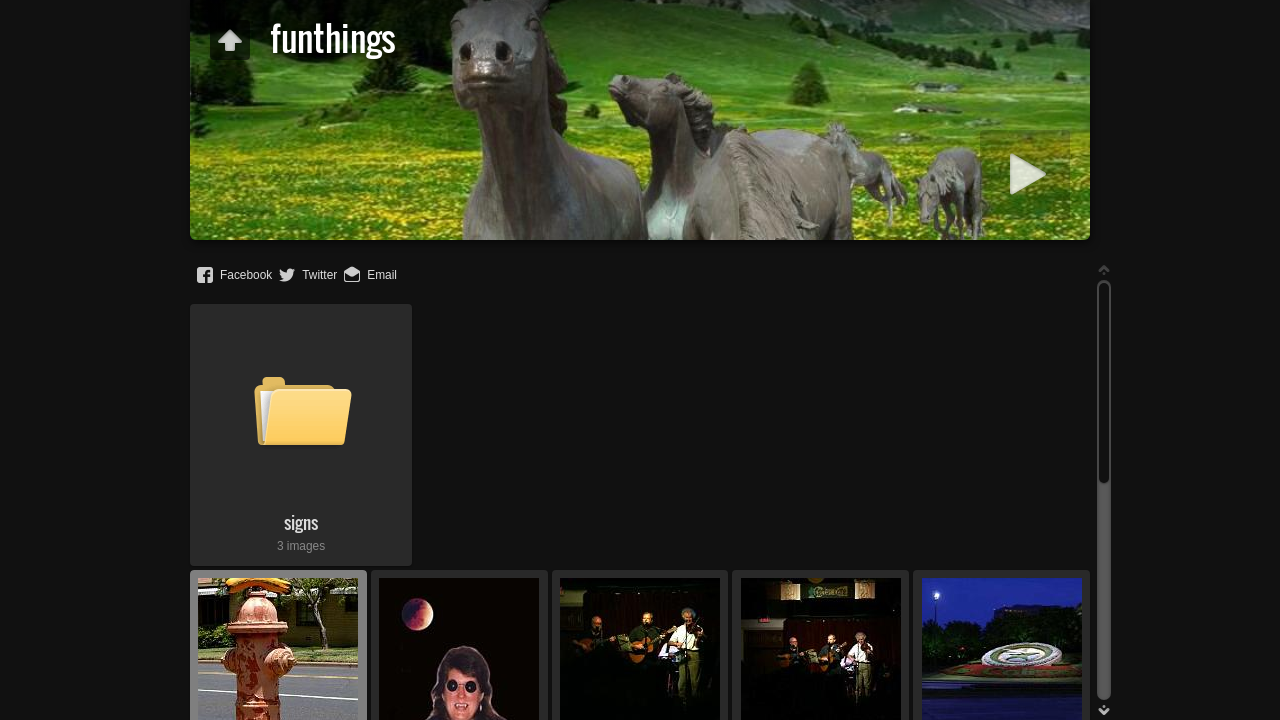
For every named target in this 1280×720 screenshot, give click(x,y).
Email (382, 275)
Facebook (246, 275)
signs (301, 522)
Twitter (319, 275)
